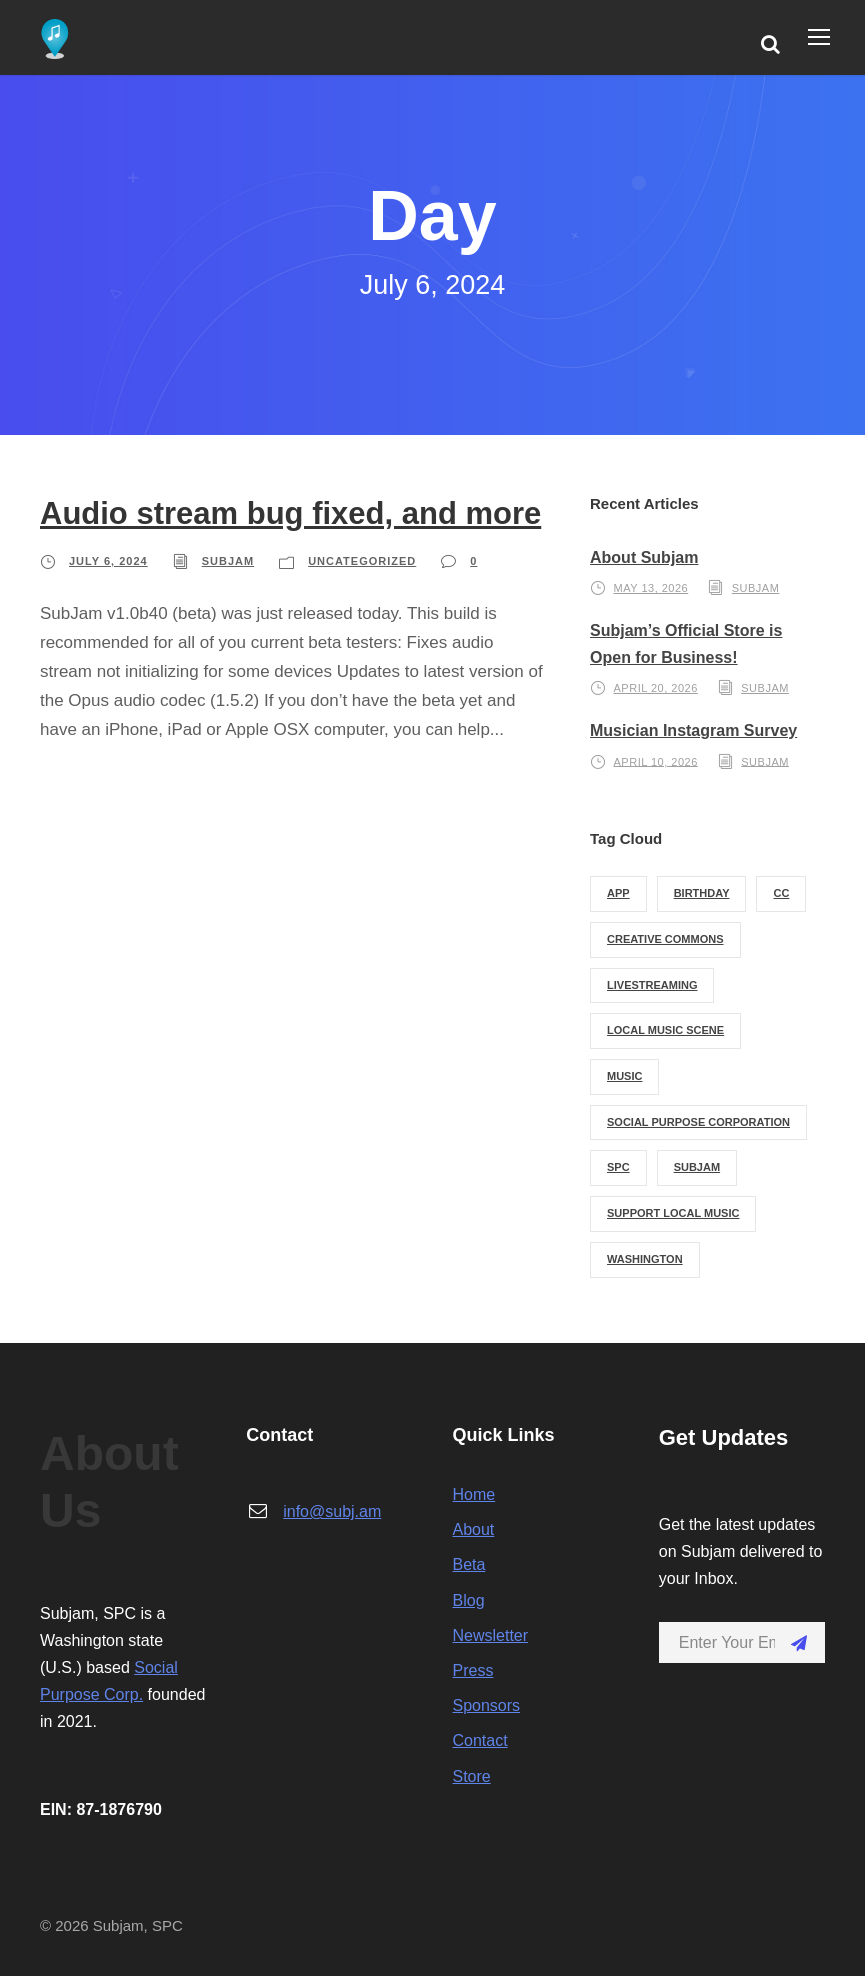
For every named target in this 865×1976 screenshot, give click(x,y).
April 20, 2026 (656, 688)
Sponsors (487, 1705)
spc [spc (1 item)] (618, 1167)
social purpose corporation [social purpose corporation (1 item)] (698, 1122)
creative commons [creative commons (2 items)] (665, 939)
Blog (469, 1600)
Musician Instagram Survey (693, 730)
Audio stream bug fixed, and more (290, 513)
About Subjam (644, 557)
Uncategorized (362, 561)
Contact (480, 1740)
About (474, 1529)
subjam (228, 561)
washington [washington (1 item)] (645, 1259)
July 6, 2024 (108, 561)
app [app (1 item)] (618, 893)
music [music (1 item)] (624, 1076)
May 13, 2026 (651, 588)
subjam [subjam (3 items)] (697, 1167)
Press (473, 1670)
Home (474, 1494)
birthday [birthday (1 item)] (702, 893)
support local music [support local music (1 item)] (673, 1213)
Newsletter (491, 1635)
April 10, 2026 (656, 761)
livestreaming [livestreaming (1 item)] (652, 985)
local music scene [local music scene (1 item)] (665, 1030)
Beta (469, 1564)
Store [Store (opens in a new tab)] (472, 1776)
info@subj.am (332, 1511)
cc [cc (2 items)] (781, 893)
